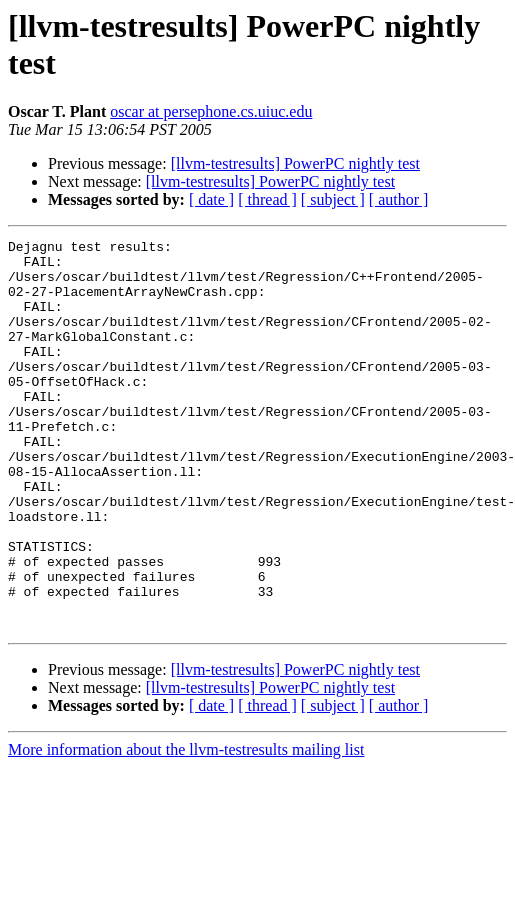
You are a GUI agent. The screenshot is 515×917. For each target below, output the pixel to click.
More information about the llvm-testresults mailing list (186, 827)
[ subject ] (333, 199)
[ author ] (399, 199)
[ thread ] (267, 199)
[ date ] (211, 199)
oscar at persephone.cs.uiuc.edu (211, 111)
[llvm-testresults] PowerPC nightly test (295, 163)
